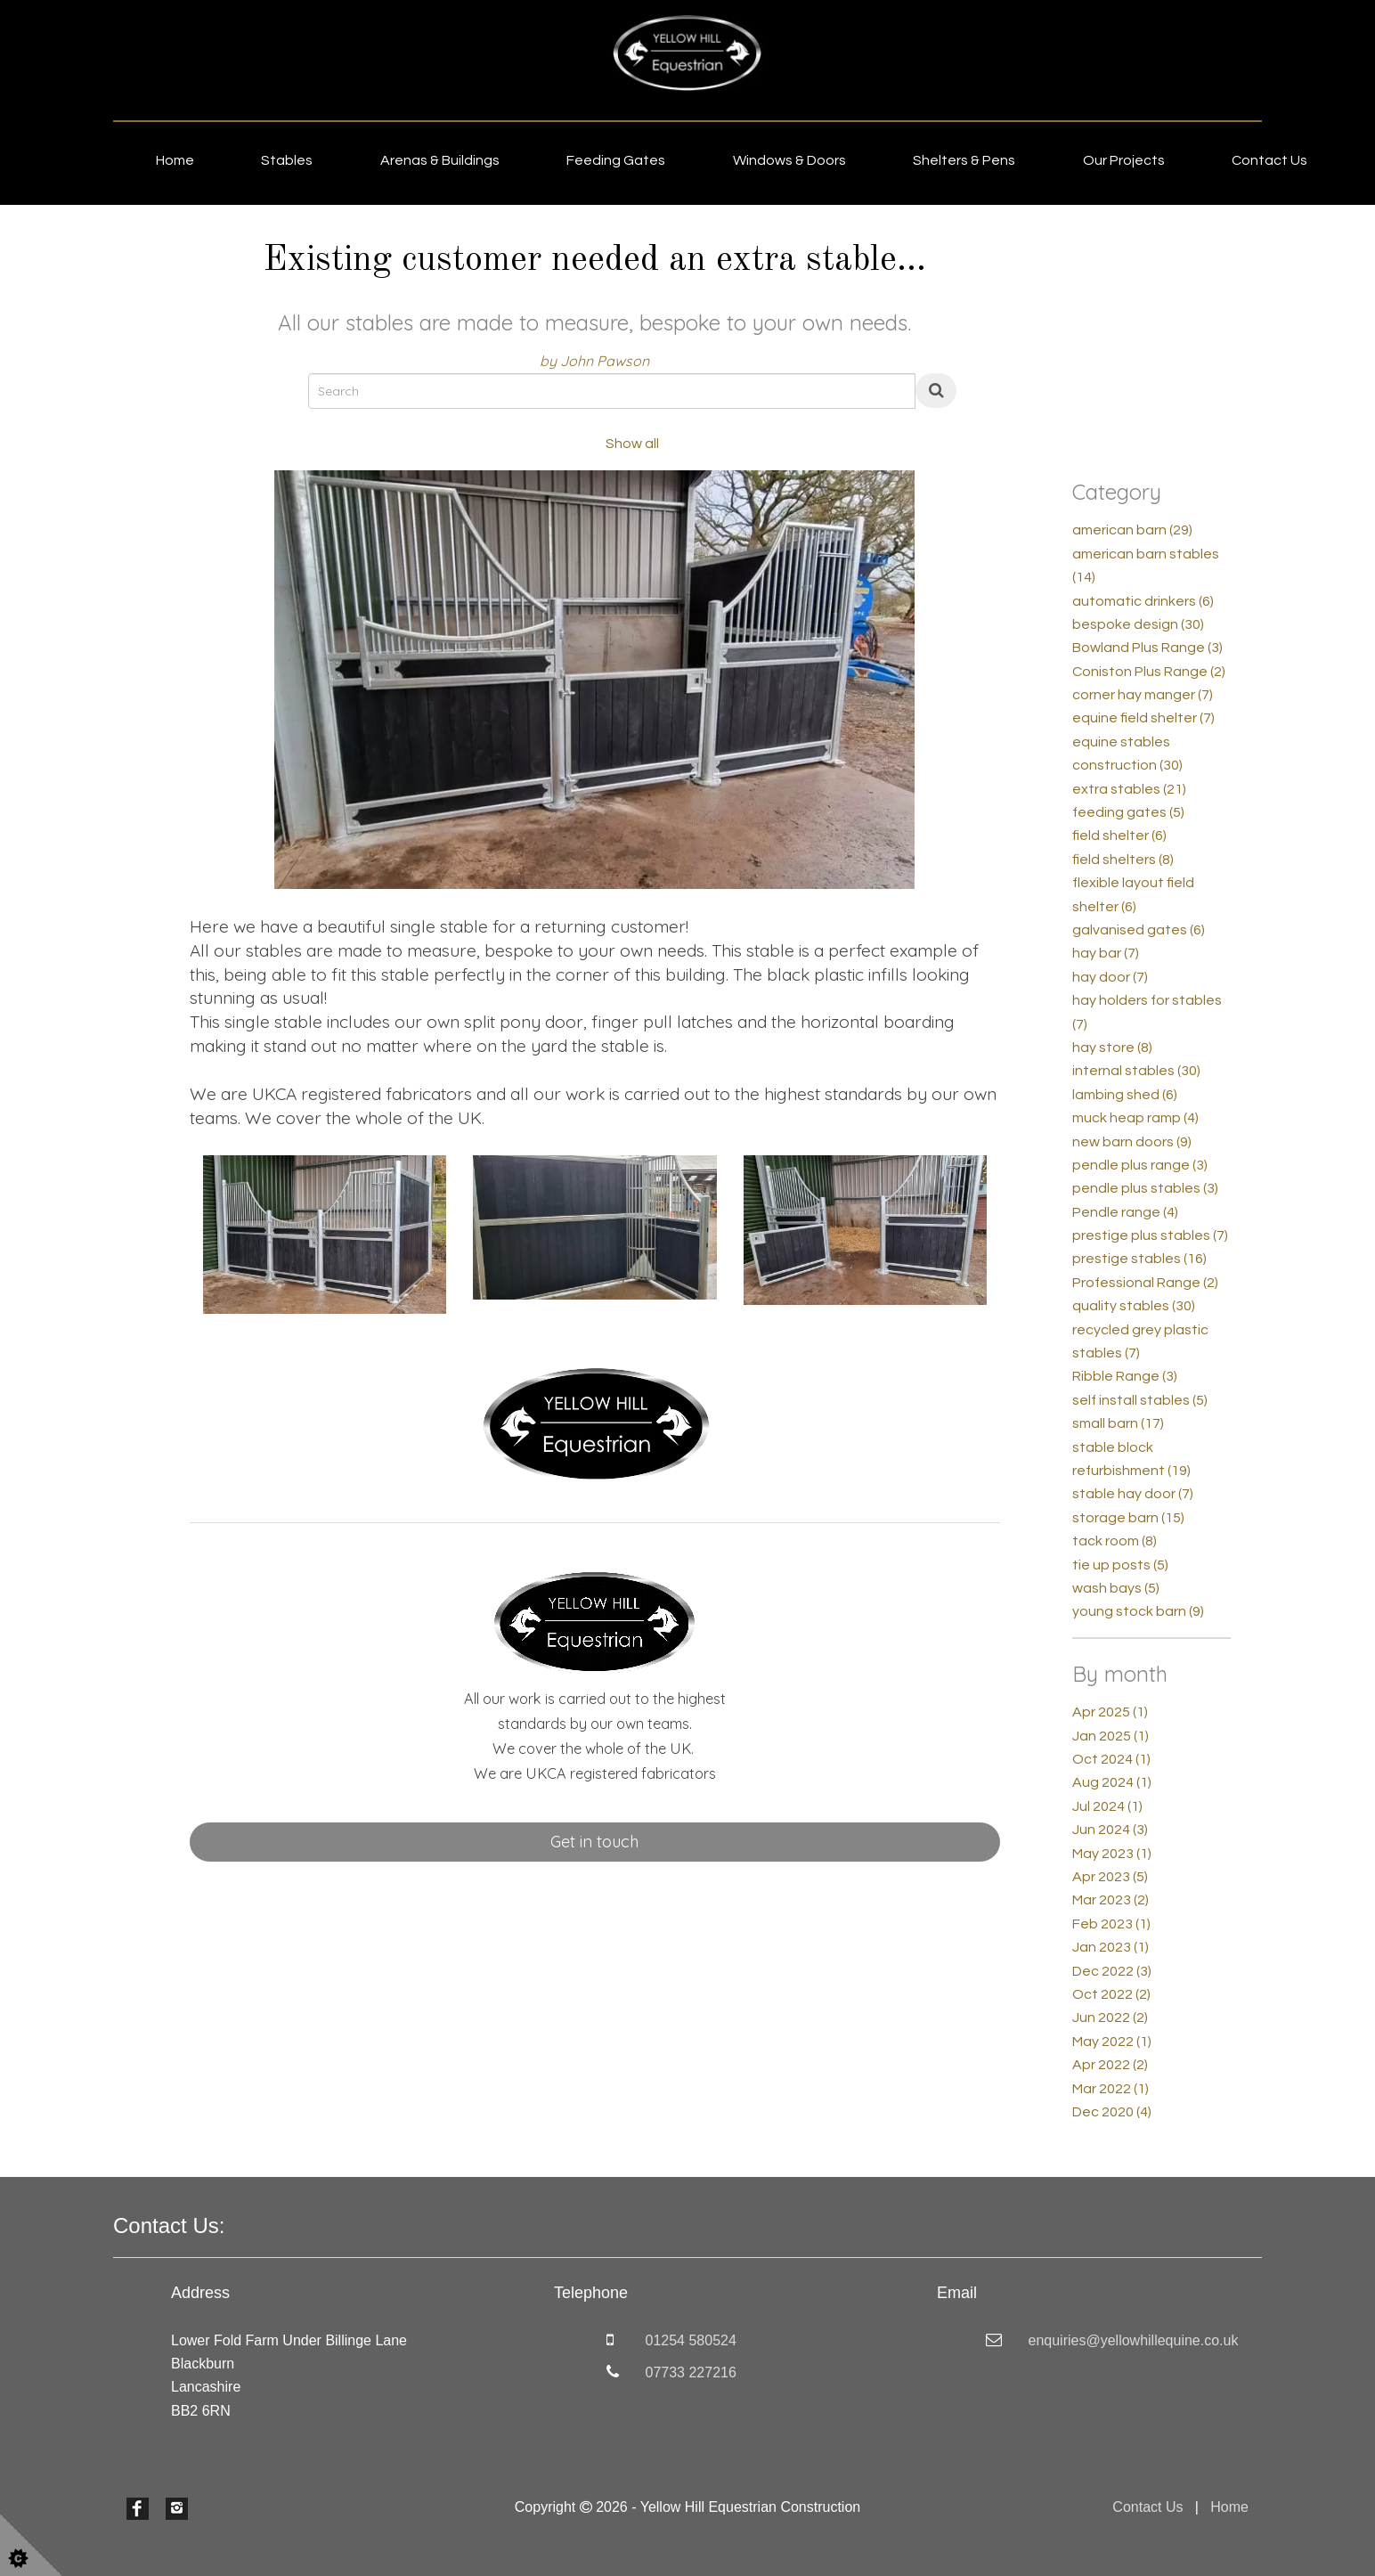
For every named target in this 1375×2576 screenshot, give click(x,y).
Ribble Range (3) (1124, 1376)
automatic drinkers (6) (1143, 601)
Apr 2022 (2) (1110, 2065)
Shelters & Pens (964, 160)
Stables (287, 160)
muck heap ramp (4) (1135, 1118)
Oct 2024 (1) (1111, 1759)
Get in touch (594, 1841)
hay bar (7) (1105, 953)
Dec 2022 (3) (1111, 1971)
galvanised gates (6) (1138, 930)
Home (175, 160)
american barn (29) (1132, 530)
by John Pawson (594, 361)
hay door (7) (1110, 977)
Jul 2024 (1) (1107, 1806)
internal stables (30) (1136, 1071)
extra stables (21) (1129, 789)
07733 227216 (691, 2372)
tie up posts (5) (1120, 1565)
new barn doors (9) (1132, 1142)
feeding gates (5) (1128, 812)
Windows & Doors (789, 160)
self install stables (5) (1140, 1400)
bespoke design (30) (1138, 624)
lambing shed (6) (1124, 1095)
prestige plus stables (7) (1150, 1235)
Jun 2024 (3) (1110, 1829)
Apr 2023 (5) (1110, 1877)
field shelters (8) (1123, 859)
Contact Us (1269, 160)
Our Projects (1124, 160)
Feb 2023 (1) (1111, 1924)
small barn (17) (1118, 1423)
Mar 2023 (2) (1110, 1900)
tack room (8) (1114, 1541)
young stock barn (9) (1138, 1611)
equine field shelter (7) (1143, 718)
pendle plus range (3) (1140, 1165)
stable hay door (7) (1132, 1494)
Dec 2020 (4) (1111, 2112)
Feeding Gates (615, 160)
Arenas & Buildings (440, 160)
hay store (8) (1112, 1047)
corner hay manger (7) (1142, 695)
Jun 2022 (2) (1110, 2017)
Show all (632, 443)
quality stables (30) (1133, 1306)
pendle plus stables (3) (1145, 1188)
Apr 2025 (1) (1110, 1712)
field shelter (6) (1119, 835)
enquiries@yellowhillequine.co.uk (1134, 2340)
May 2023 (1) (1111, 1853)
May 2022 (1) (1111, 2041)
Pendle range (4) (1125, 1212)
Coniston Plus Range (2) (1148, 671)
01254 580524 (691, 2340)
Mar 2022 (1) (1110, 2089)
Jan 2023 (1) (1110, 1947)
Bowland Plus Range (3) (1147, 647)
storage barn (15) (1128, 1518)
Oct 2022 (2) (1111, 1994)
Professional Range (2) (1145, 1283)
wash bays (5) (1115, 1588)
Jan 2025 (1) (1110, 1736)
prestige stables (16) (1139, 1258)
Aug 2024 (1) (1111, 1782)
